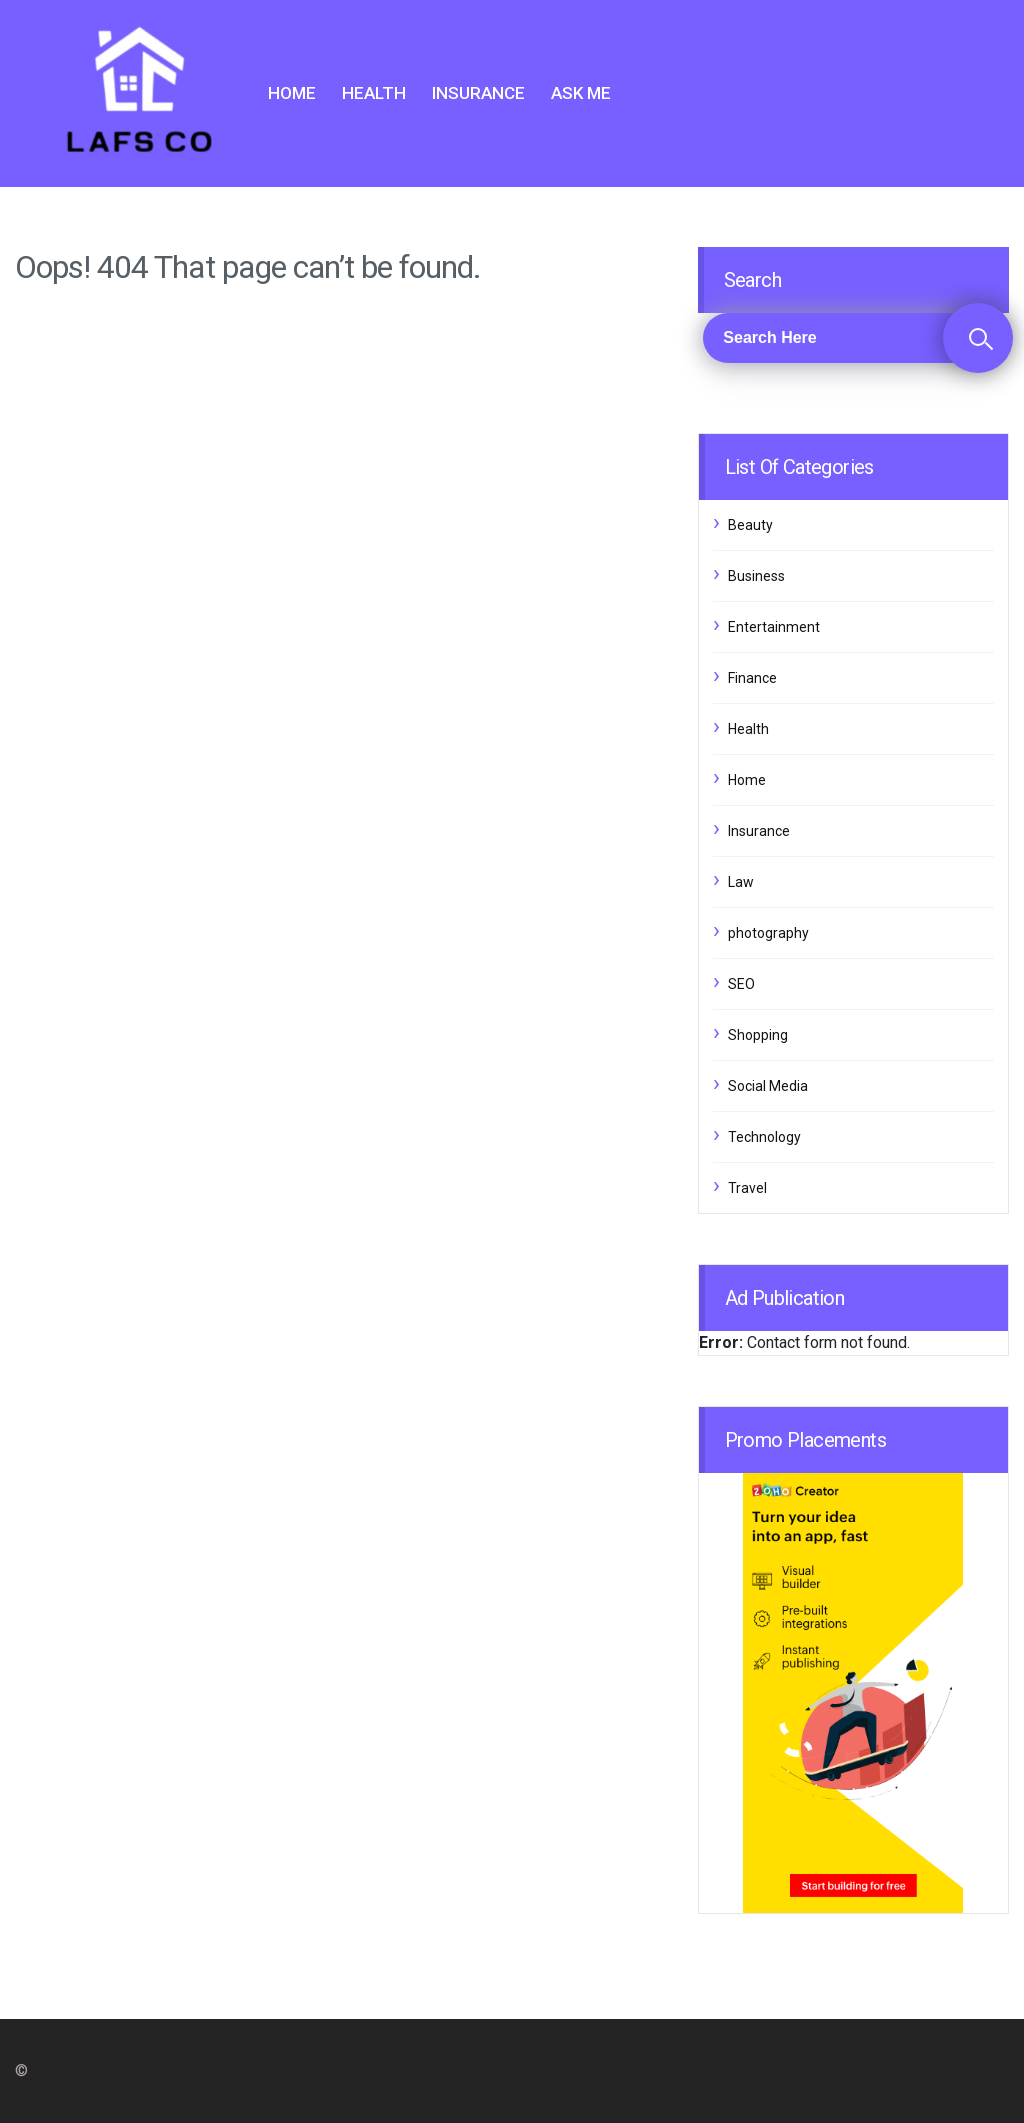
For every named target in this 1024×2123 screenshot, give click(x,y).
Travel (747, 1188)
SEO (741, 984)
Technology (764, 1137)
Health (374, 93)
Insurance (478, 93)
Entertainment (774, 627)
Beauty (750, 525)
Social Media (768, 1086)
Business (756, 576)
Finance (752, 678)
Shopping (758, 1035)
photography (768, 933)
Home (292, 93)
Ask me (581, 93)
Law (741, 882)
